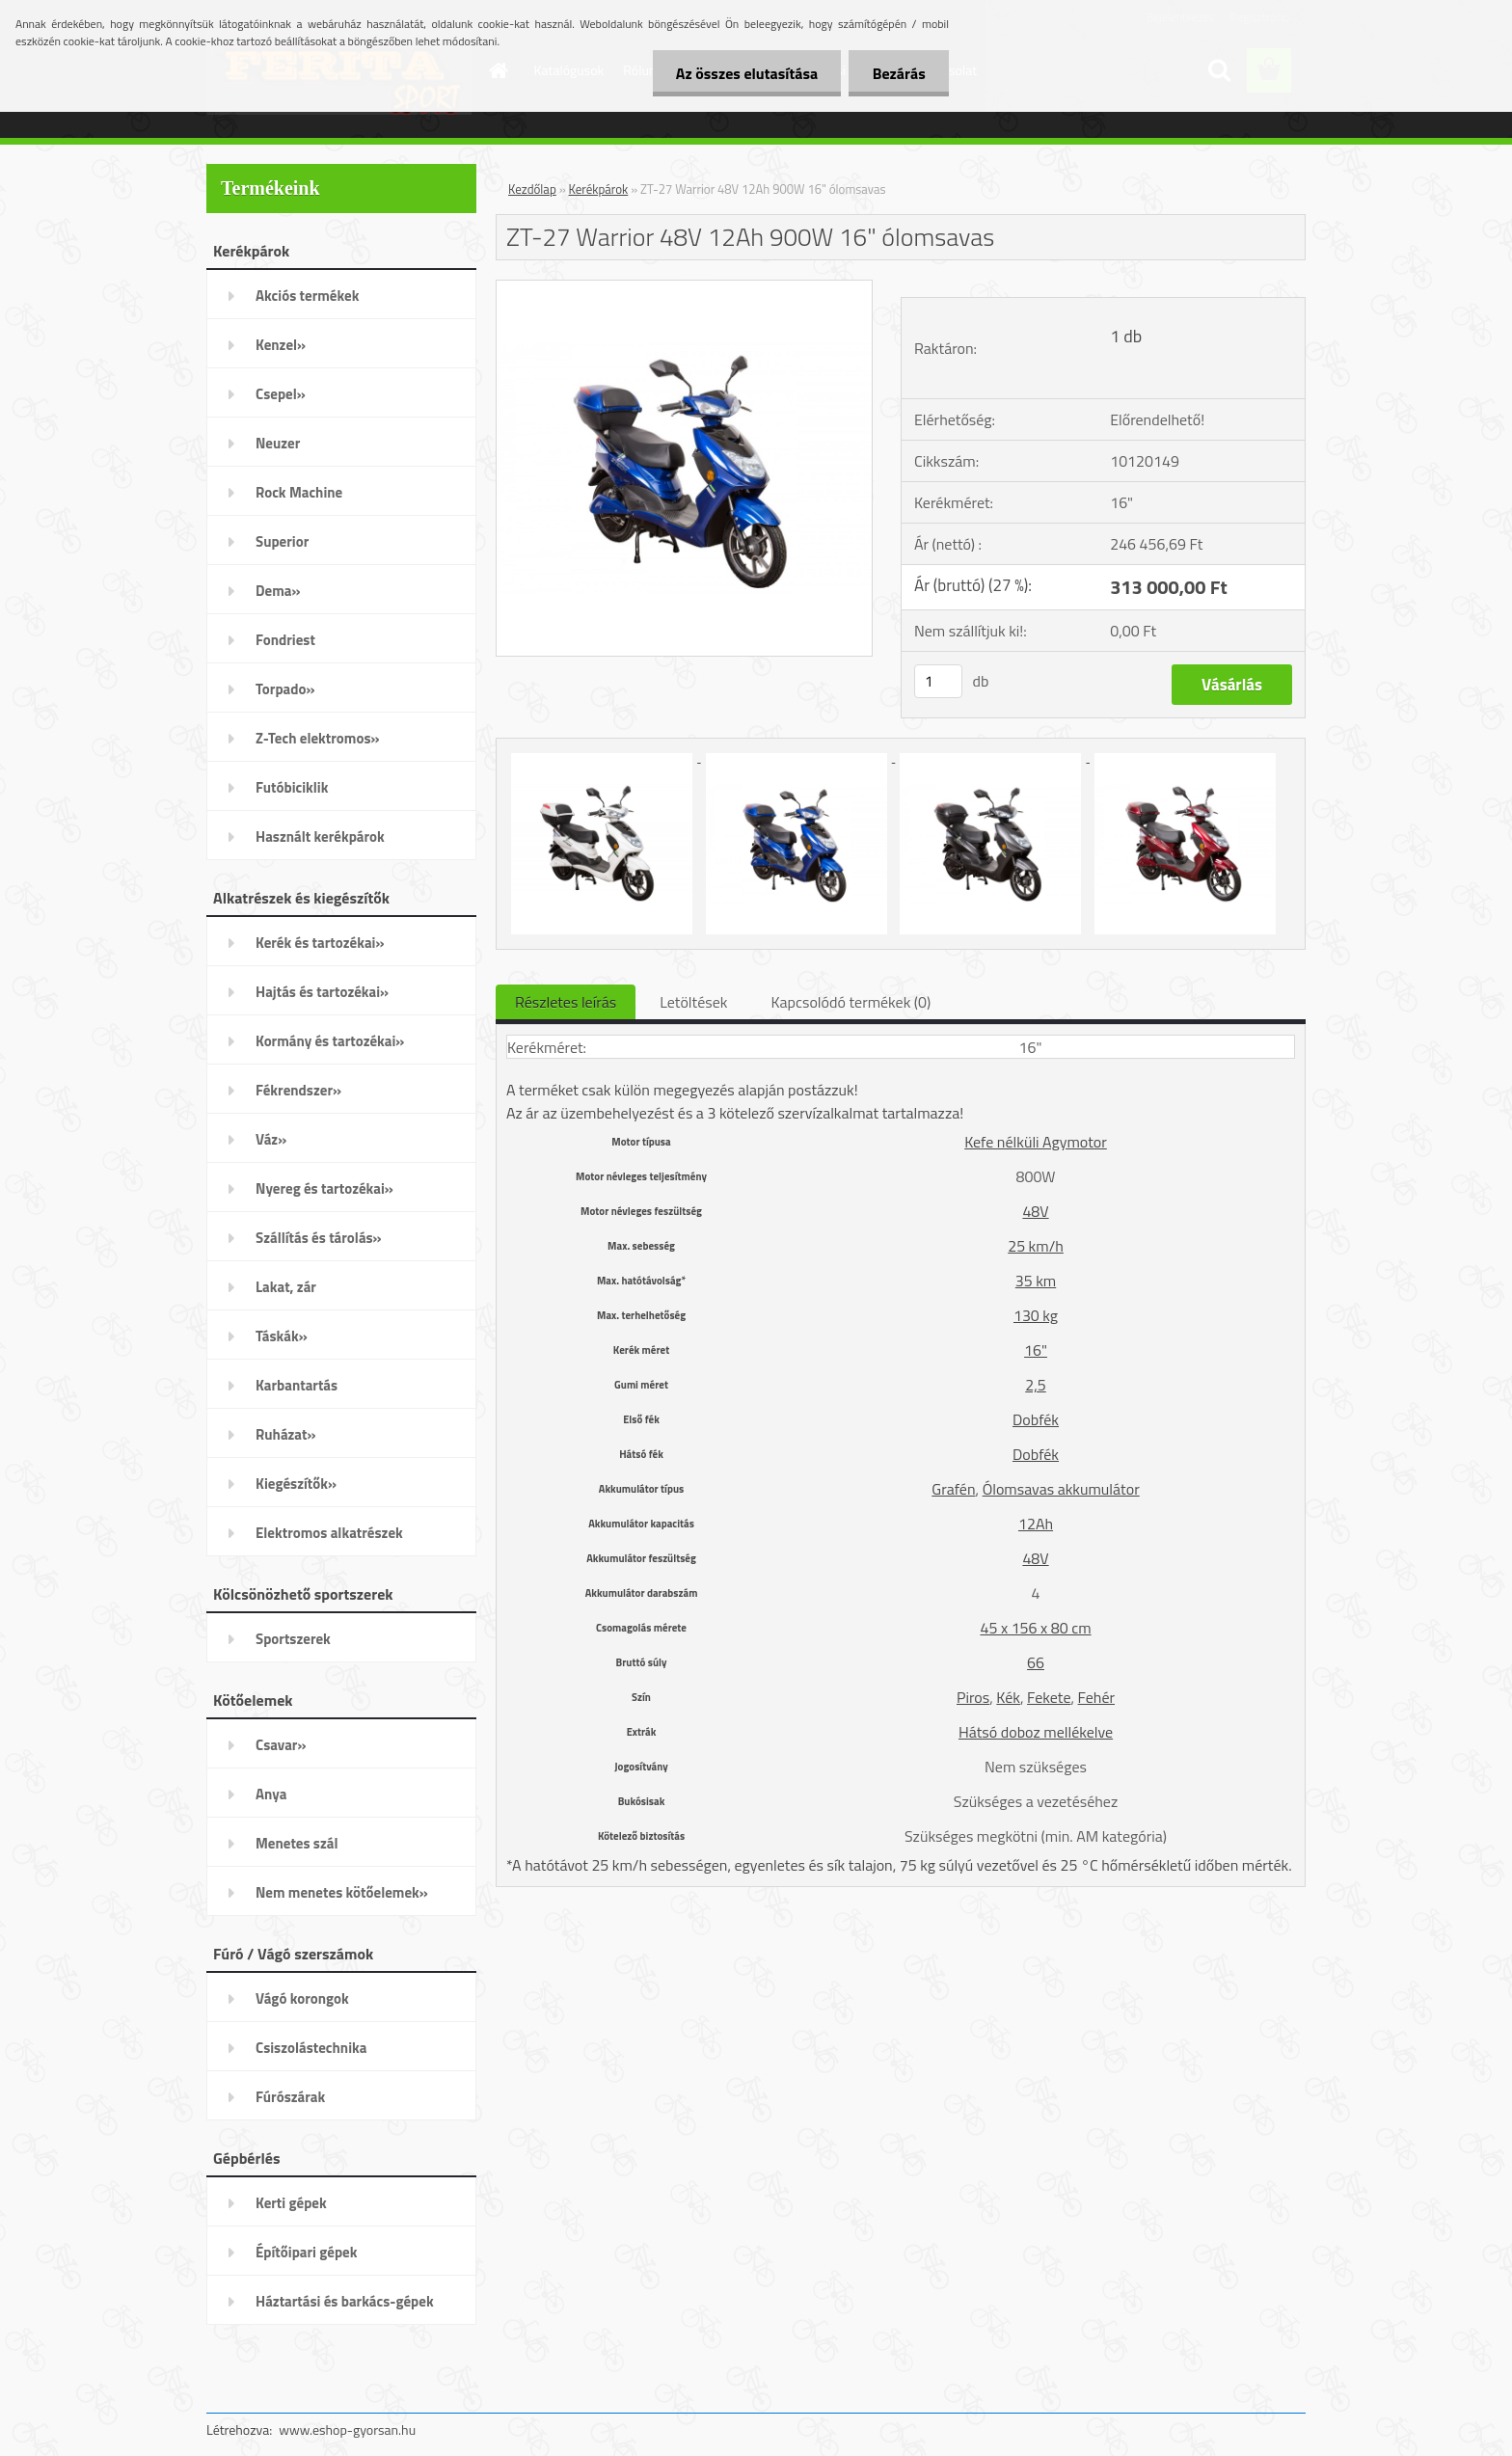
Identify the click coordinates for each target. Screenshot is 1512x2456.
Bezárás (898, 73)
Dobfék (1035, 1419)
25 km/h (1036, 1245)
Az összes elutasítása (745, 73)
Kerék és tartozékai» (320, 942)
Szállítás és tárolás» (319, 1238)
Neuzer (278, 443)
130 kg (1035, 1315)
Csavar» (281, 1745)
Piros (973, 1697)
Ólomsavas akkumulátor (1061, 1488)
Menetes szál (297, 1843)
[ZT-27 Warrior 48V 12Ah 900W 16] (684, 288)
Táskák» (282, 1336)
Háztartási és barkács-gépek (345, 2301)
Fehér (1096, 1697)
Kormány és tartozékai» (330, 1041)
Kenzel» (281, 345)
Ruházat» (286, 1434)
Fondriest (285, 640)
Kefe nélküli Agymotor (1035, 1141)
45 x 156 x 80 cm (1035, 1627)
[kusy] (938, 681)
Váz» (271, 1139)
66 (1035, 1662)
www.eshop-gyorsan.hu (347, 2429)
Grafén (953, 1488)
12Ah (1035, 1523)
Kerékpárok (599, 189)
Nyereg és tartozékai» (324, 1188)
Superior (282, 541)
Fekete (1048, 1697)
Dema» (278, 591)
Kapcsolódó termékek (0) (850, 1001)
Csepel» (281, 394)
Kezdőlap (532, 189)
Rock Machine (299, 492)
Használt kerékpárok (320, 836)
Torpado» (285, 689)
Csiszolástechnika (311, 2048)
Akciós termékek (307, 295)
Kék (1008, 1697)
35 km (1035, 1280)
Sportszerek (293, 1639)
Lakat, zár (286, 1287)
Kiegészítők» (296, 1483)
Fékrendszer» (298, 1090)
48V (1035, 1211)
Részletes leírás (565, 1001)
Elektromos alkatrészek (329, 1533)
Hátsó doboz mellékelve (1035, 1731)
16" (1035, 1350)
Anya (271, 1794)
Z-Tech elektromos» (318, 738)
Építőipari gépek (306, 2252)
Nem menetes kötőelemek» (342, 1892)
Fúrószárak (290, 2097)
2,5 (1035, 1384)
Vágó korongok (302, 1998)
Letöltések (693, 1001)
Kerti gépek (291, 2203)
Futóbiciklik (292, 787)
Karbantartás (297, 1385)
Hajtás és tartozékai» (322, 992)
